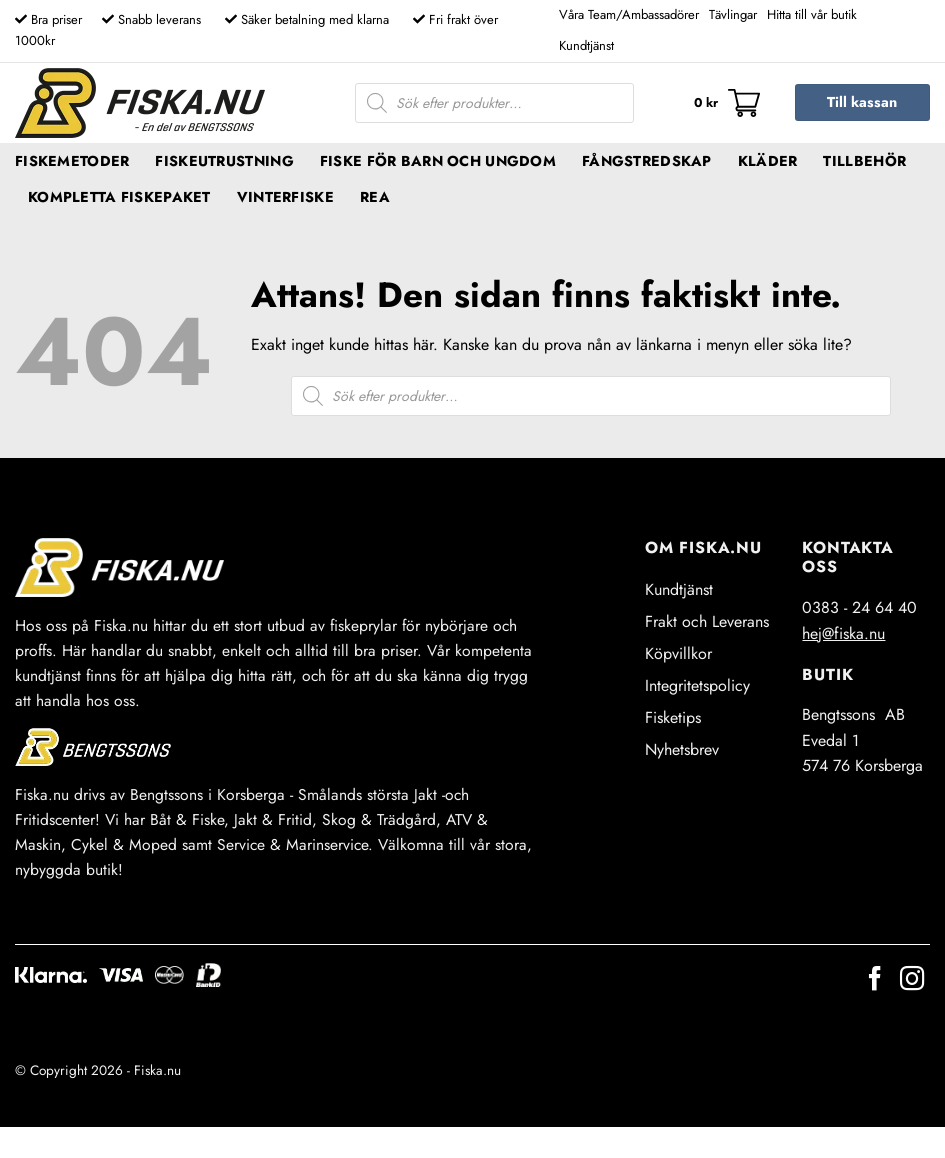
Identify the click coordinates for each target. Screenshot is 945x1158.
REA (375, 197)
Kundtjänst (586, 45)
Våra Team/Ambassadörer (629, 14)
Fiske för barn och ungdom (438, 161)
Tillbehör (864, 161)
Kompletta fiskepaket (119, 197)
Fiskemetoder (72, 161)
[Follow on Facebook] (875, 980)
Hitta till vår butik (812, 14)
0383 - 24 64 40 (859, 607)
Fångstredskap (647, 161)
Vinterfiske (285, 197)
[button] (727, 103)
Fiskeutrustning (224, 161)
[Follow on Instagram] (912, 980)
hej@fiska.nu (843, 633)
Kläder (768, 161)
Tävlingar (733, 14)
